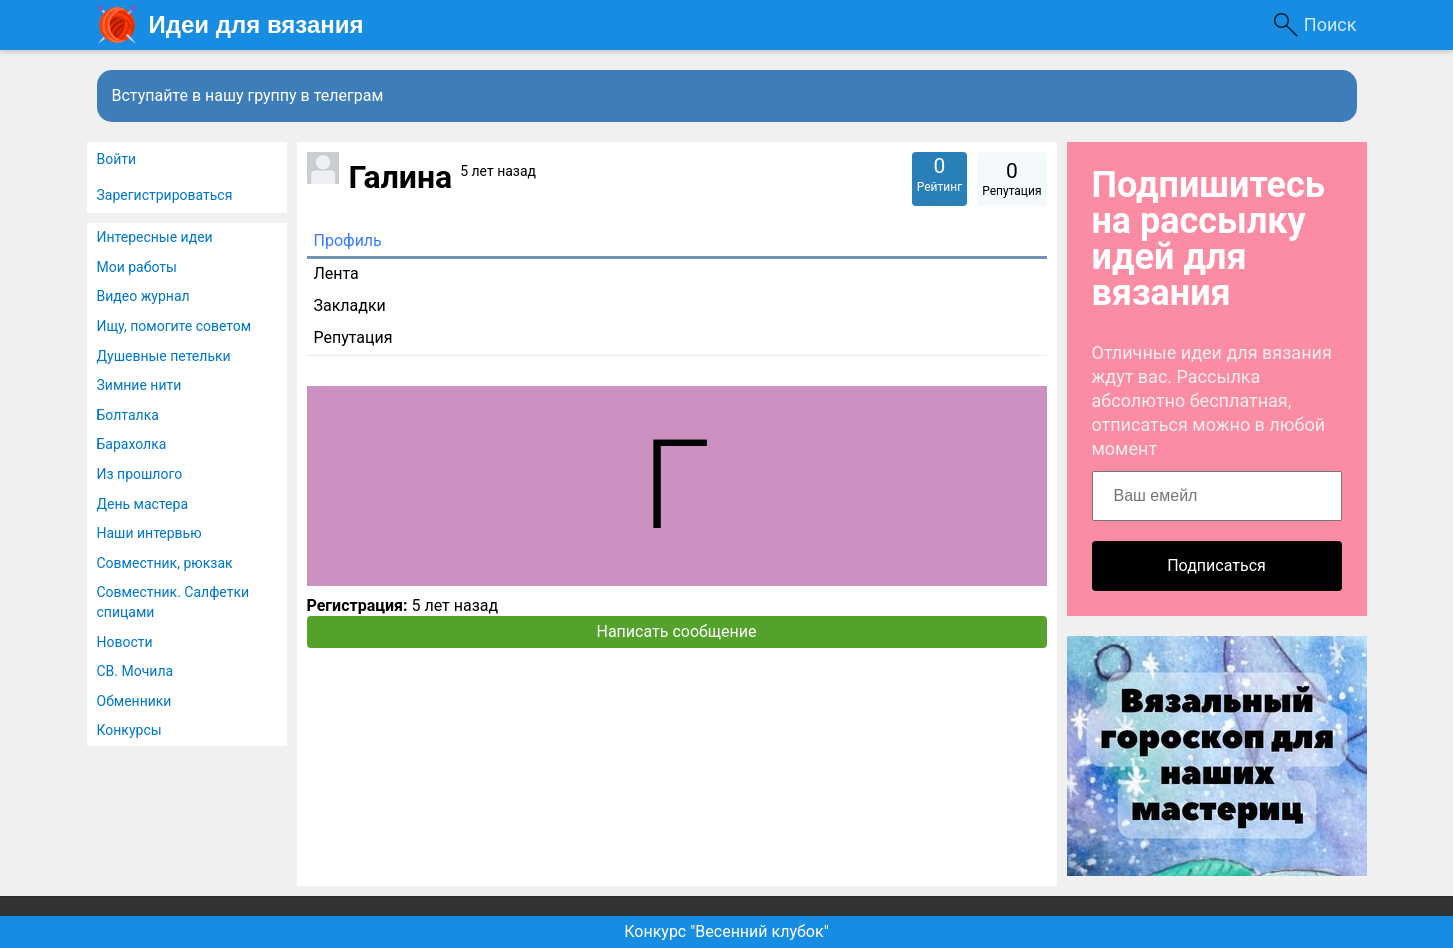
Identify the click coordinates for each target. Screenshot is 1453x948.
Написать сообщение (677, 631)
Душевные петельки (164, 356)
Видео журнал (143, 296)
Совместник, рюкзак (165, 563)
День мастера (143, 504)
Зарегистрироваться (165, 195)
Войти (117, 159)
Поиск (1330, 24)
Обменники (134, 701)
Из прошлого (140, 474)
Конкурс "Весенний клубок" (726, 931)
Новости (125, 642)
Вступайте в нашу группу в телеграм (248, 95)
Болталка (128, 415)
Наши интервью (149, 533)
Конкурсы (129, 730)
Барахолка (132, 444)
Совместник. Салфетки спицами (173, 602)
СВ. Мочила (135, 671)
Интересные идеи (155, 237)
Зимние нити (139, 385)
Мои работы (137, 267)
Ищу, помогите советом (174, 326)
